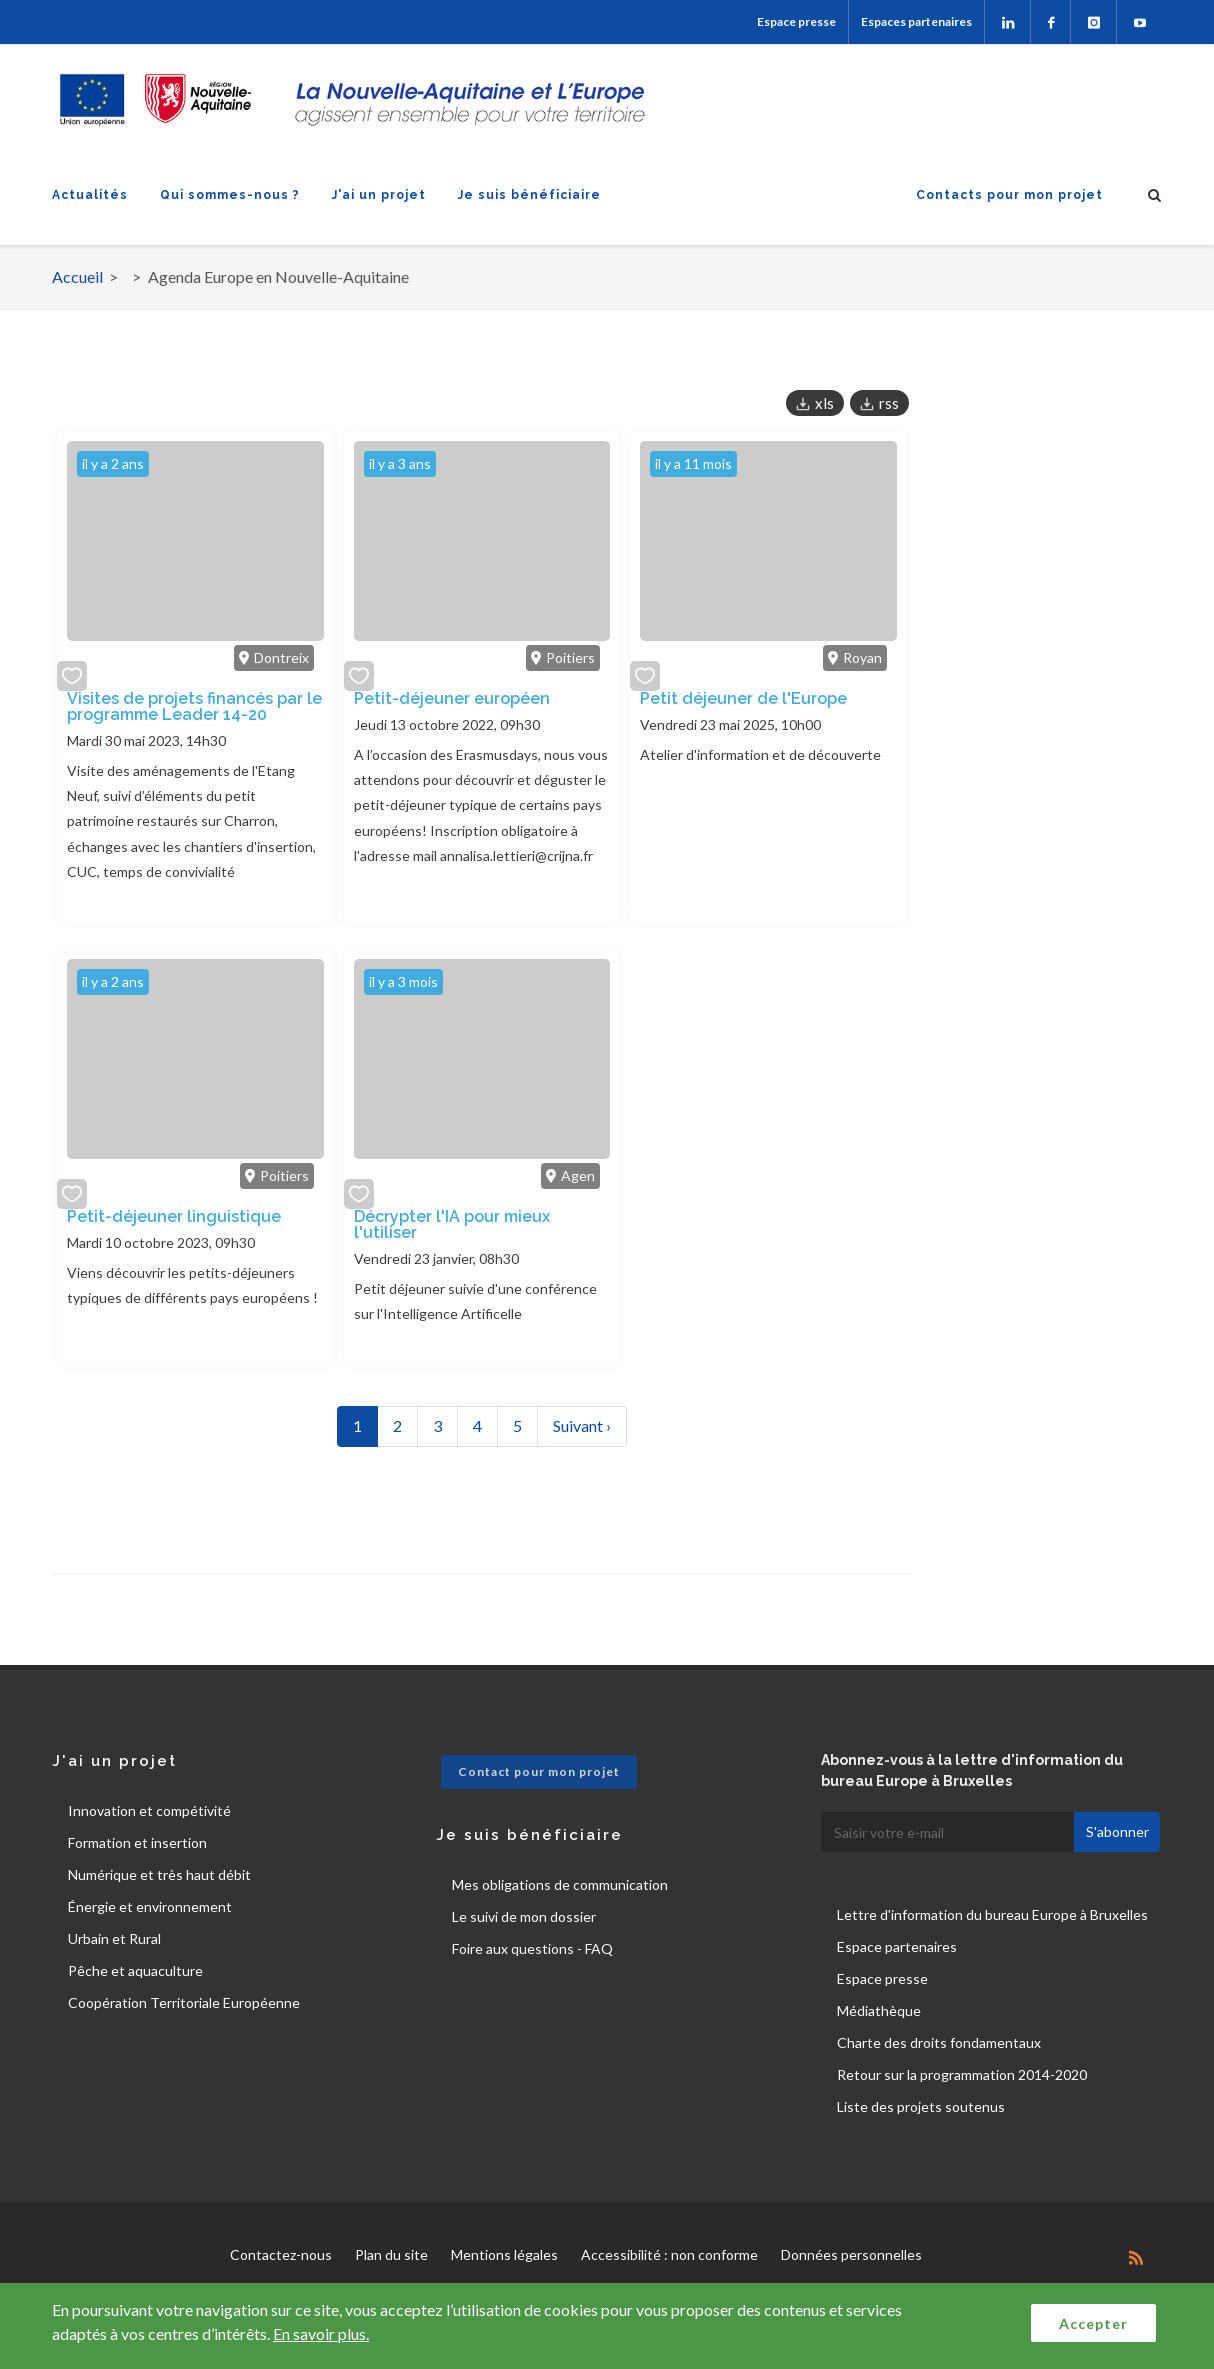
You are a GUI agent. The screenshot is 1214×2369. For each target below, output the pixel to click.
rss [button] (889, 403)
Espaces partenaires (916, 21)
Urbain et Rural (114, 1938)
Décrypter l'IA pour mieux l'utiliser (452, 1224)
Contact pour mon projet (539, 1771)
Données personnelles (851, 2254)
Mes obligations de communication (560, 1884)
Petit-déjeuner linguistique (174, 1216)
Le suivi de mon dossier (524, 1916)
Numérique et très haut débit (159, 1874)
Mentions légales (504, 2254)
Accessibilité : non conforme (669, 2254)
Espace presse (796, 21)
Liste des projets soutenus (921, 2106)
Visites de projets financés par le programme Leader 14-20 (194, 706)
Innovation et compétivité (149, 1810)
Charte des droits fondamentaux (939, 2042)
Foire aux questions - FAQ (532, 1948)
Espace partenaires (897, 1946)
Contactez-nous (281, 2254)
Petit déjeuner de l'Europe (743, 698)
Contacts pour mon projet (1009, 195)
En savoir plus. (321, 2333)
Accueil (77, 276)
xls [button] (824, 403)
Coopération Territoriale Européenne (184, 2002)
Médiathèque (879, 2010)
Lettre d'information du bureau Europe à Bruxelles (992, 1914)
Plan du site (391, 2254)
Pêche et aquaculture (135, 1970)
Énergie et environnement (150, 1906)
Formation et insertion (137, 1842)
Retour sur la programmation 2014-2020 (962, 2074)
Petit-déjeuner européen (452, 698)
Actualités (90, 195)
